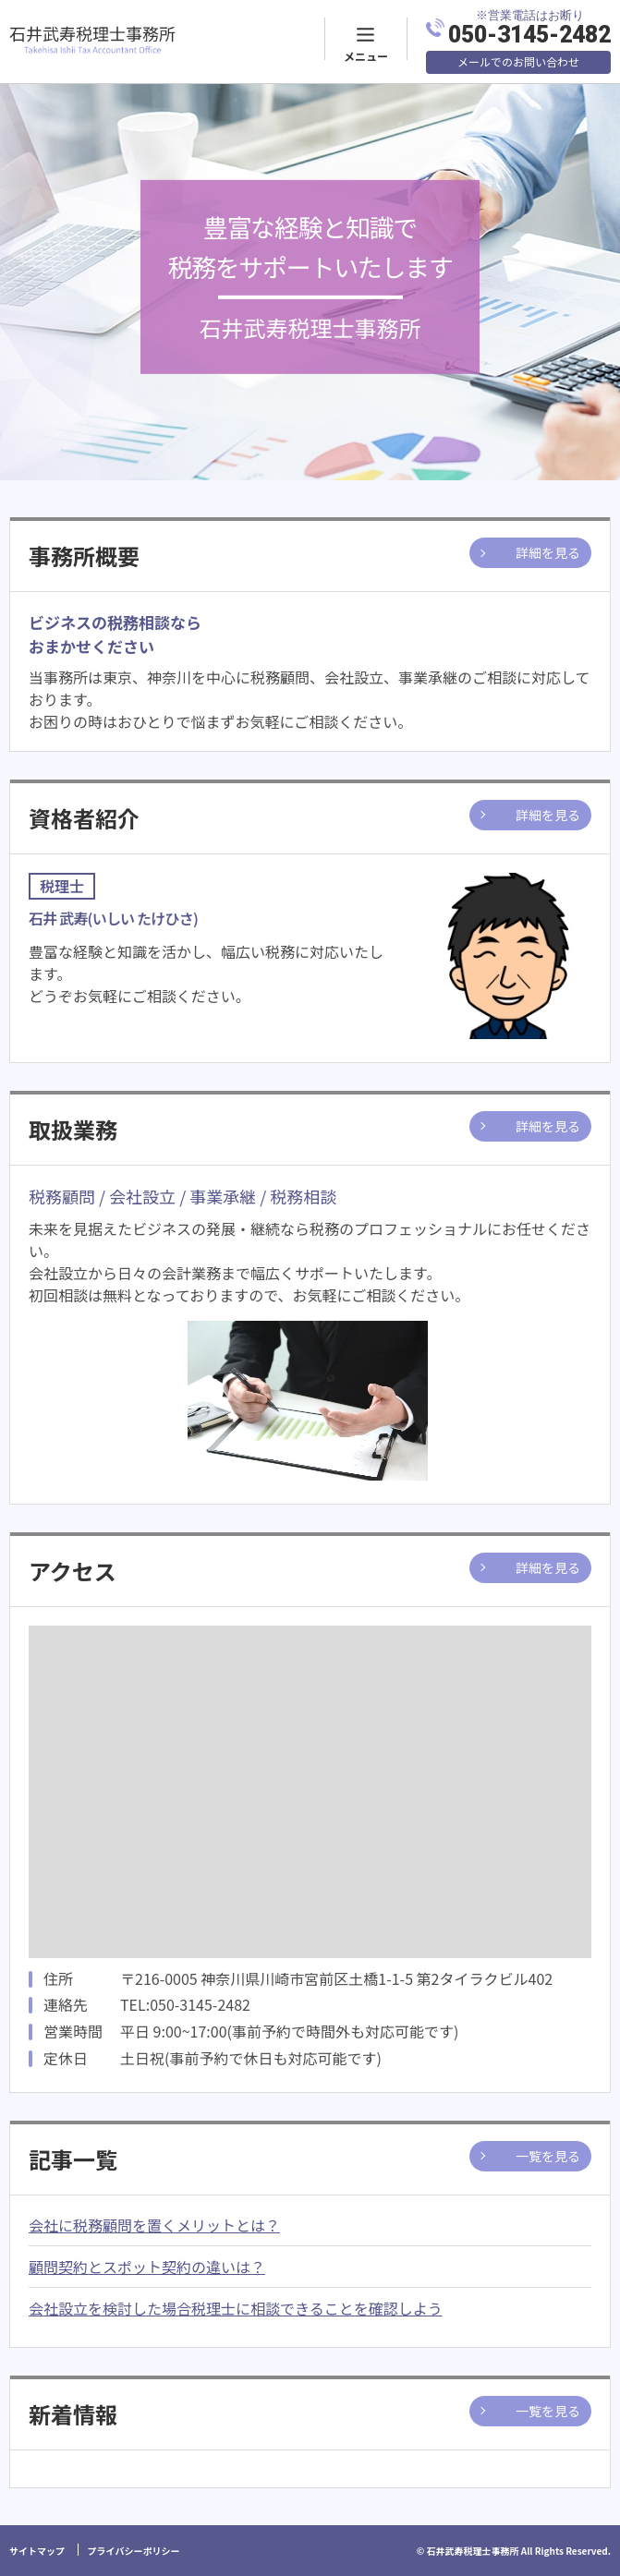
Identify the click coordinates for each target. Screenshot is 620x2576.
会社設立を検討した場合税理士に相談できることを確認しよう (236, 2308)
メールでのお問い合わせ (518, 61)
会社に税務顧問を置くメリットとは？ (154, 2225)
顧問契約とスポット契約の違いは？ (147, 2267)
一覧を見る (548, 2156)
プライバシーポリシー (134, 2551)
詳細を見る (548, 552)
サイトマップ (37, 2551)
